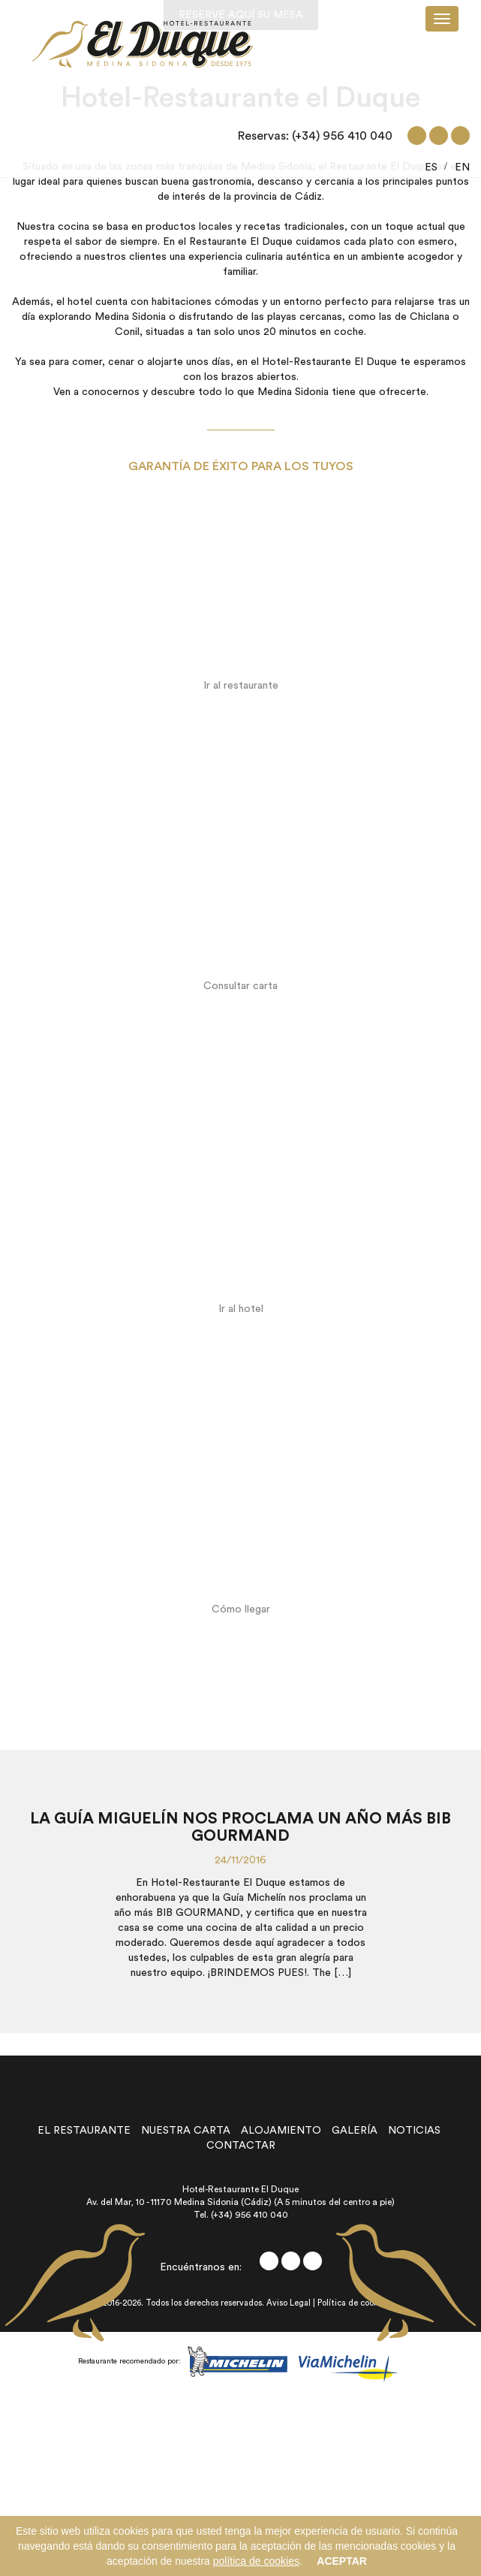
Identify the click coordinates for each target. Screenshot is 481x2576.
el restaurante (84, 2130)
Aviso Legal (288, 2303)
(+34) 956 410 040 (342, 136)
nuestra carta (185, 2130)
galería (354, 2130)
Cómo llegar (241, 1609)
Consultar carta (240, 986)
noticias (414, 2130)
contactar (240, 2145)
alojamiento (281, 2130)
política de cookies (256, 2561)
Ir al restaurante (240, 685)
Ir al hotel (240, 1309)
